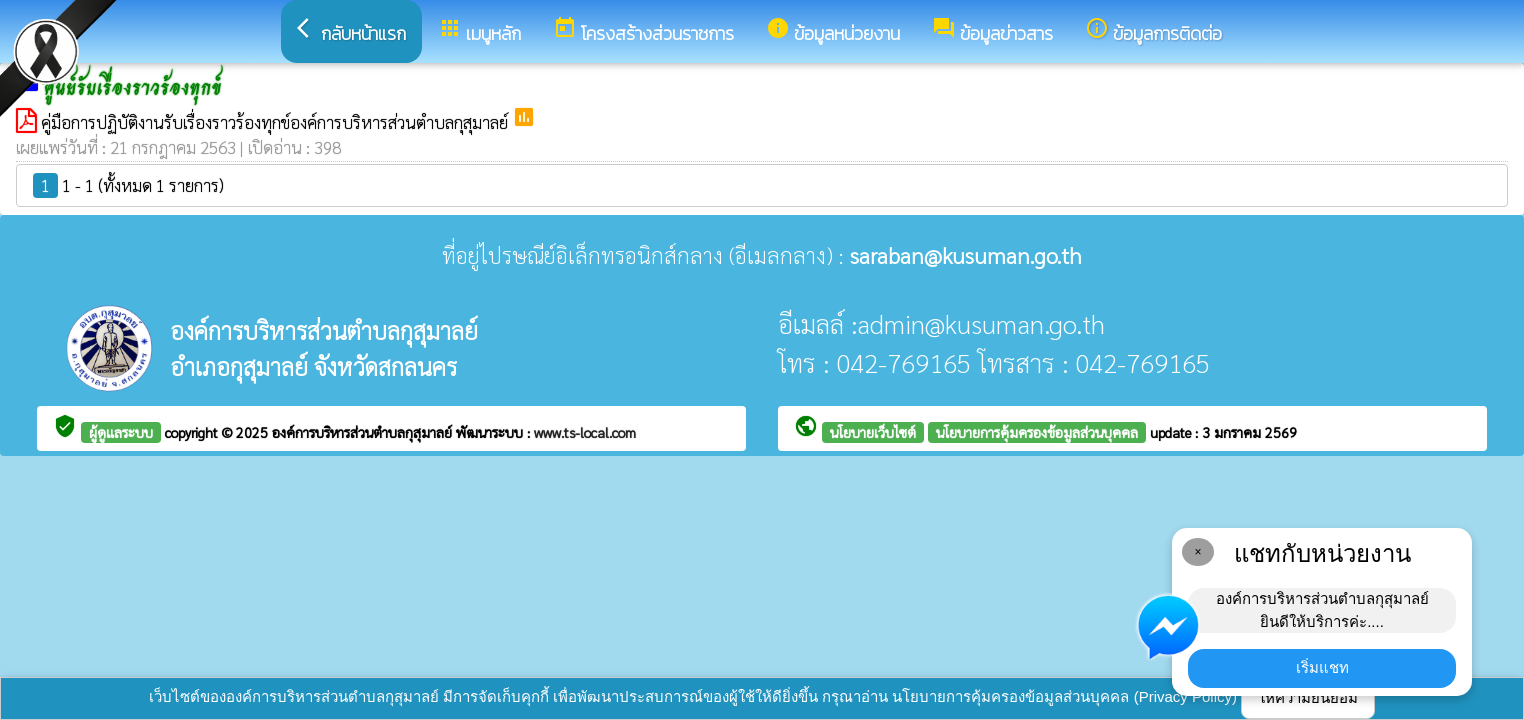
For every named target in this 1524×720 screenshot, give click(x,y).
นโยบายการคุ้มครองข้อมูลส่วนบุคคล (1037, 432)
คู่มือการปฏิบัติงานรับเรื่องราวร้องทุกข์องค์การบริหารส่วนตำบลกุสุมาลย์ (276, 122)
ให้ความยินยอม (1308, 697)
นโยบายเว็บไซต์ (873, 432)
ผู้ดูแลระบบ (121, 432)
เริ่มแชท (1322, 667)
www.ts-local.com (585, 432)
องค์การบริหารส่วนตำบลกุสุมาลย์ (364, 432)
